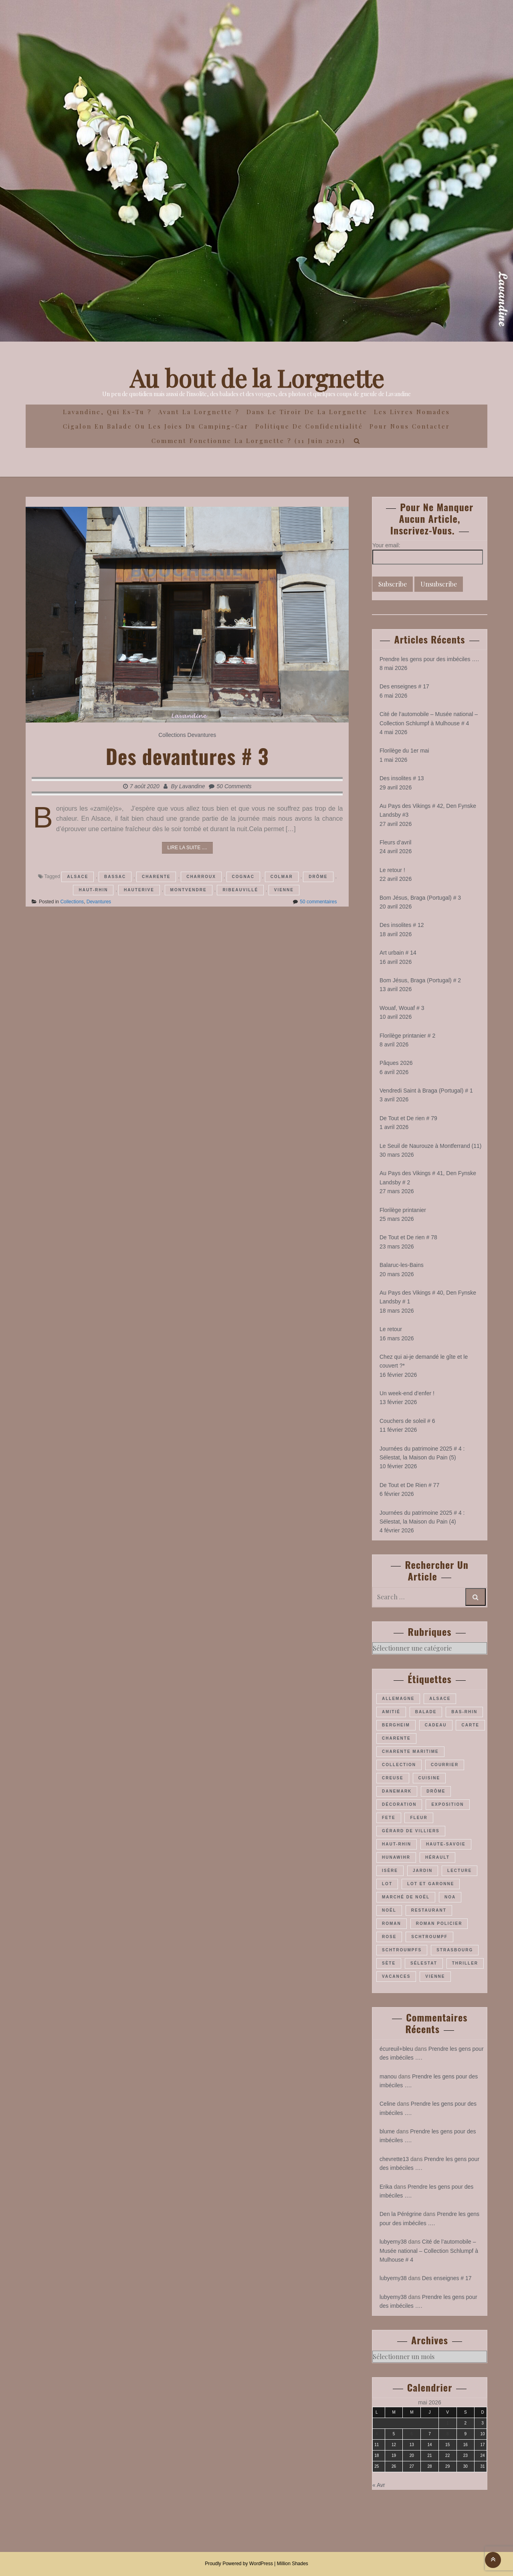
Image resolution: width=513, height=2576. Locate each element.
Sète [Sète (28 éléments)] (389, 1963)
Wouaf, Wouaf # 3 (402, 1008)
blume (387, 2131)
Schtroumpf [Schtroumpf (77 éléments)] (429, 1937)
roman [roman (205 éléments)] (391, 1923)
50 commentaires (318, 902)
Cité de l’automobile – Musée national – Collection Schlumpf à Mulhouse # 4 (429, 2250)
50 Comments (233, 786)
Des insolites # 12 (402, 925)
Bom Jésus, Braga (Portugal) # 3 (420, 897)
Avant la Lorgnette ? (199, 412)
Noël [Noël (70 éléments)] (389, 1910)
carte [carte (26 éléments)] (470, 1725)
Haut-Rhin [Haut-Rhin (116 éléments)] (396, 1844)
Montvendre (188, 890)
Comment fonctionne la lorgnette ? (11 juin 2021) (248, 441)
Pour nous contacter (410, 426)
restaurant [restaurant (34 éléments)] (428, 1910)
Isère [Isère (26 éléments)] (390, 1870)
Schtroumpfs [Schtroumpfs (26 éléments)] (402, 1950)
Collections (172, 735)
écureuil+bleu (396, 2049)
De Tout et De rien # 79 (408, 1118)
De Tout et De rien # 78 (408, 1237)
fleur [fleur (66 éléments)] (418, 1817)
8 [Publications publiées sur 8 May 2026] (447, 2434)
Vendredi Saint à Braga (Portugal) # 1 (426, 1090)
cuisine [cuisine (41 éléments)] (429, 1778)
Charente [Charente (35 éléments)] (396, 1738)
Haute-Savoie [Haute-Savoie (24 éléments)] (446, 1844)
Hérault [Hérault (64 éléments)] (437, 1857)
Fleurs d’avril (395, 842)
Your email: (386, 545)
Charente (156, 876)
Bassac (115, 876)
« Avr (378, 2485)
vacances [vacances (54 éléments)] (396, 1976)
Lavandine (192, 786)
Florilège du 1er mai (404, 750)
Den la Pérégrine (401, 2214)
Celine (388, 2103)
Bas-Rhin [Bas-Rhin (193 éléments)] (464, 1712)
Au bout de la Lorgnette (256, 378)
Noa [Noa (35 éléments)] (450, 1897)
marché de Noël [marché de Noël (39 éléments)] (406, 1897)
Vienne (284, 890)
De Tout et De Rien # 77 (409, 1485)
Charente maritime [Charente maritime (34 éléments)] (410, 1751)
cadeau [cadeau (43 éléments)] (436, 1725)
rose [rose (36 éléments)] (389, 1937)
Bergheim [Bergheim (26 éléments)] (396, 1725)
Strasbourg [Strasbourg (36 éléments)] (454, 1950)
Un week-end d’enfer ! (407, 1393)
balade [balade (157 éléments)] (426, 1712)
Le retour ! (392, 870)
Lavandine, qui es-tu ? (107, 412)
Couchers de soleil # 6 (407, 1421)
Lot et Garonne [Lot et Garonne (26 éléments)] (430, 1884)
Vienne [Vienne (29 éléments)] (435, 1976)
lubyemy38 (393, 2241)
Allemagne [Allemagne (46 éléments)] (398, 1698)
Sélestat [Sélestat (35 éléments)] (423, 1963)
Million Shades (292, 2563)
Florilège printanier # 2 (407, 1035)
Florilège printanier (403, 1210)
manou (388, 2076)
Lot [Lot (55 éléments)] (387, 1884)
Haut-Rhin (93, 890)
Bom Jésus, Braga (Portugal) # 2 (420, 980)
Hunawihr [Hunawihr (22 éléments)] (396, 1857)
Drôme (318, 876)
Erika (386, 2186)
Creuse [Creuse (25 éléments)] (393, 1778)
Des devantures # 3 (187, 756)
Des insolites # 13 (402, 778)
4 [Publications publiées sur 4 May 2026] (377, 2434)
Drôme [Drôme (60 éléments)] (435, 1791)
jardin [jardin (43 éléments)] (422, 1870)
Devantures (202, 735)
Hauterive (139, 890)
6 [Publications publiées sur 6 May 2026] (412, 2434)
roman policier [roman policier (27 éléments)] (439, 1923)
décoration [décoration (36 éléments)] (399, 1804)
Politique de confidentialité (309, 426)
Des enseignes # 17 (404, 686)
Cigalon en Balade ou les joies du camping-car (155, 426)
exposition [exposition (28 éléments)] (447, 1804)
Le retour (391, 1329)
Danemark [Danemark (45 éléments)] (397, 1791)
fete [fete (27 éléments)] (389, 1817)
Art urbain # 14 (398, 952)
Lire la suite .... (187, 847)
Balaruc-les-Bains (402, 1265)
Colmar (282, 876)
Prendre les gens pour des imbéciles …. (429, 659)
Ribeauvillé (240, 890)
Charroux (201, 876)
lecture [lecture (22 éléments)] (459, 1870)
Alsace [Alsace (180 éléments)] (439, 1698)
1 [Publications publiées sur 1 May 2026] (447, 2423)
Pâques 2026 (396, 1063)
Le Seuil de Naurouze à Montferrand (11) (430, 1146)
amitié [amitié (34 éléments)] (391, 1712)
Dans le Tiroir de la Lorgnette (307, 412)
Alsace (77, 876)
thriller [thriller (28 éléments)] (465, 1963)
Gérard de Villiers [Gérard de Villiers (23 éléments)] (411, 1831)
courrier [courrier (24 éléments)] (444, 1765)
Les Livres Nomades (412, 412)
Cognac (243, 876)
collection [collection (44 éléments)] (399, 1765)
